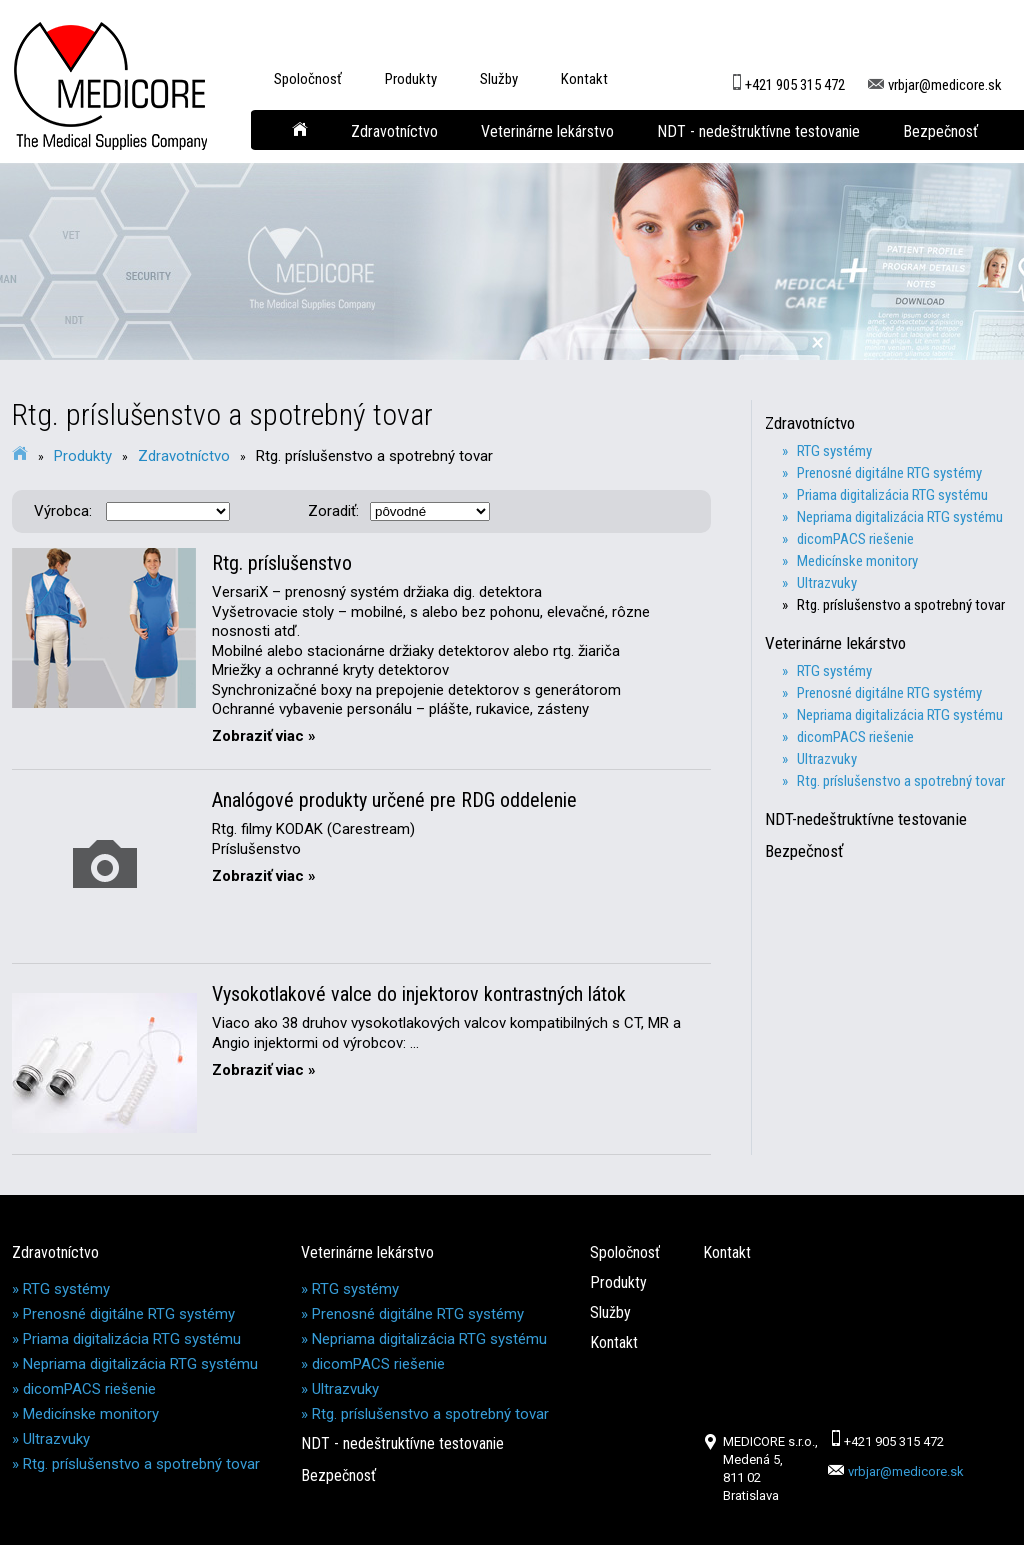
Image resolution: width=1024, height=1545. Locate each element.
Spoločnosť (308, 79)
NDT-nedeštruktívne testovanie (874, 819)
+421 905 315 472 (787, 77)
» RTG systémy (834, 451)
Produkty (411, 79)
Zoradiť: (333, 511)
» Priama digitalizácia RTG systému (892, 495)
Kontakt (584, 79)
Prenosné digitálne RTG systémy (129, 1314)
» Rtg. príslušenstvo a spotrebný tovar (901, 605)
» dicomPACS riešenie (855, 539)
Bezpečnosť (940, 131)
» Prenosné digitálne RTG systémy (889, 473)
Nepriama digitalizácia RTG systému (140, 1364)
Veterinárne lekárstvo (547, 131)
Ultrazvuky (56, 1439)
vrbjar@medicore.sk (935, 77)
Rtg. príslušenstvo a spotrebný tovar (374, 456)
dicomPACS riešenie (89, 1389)
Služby (499, 79)
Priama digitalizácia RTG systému (132, 1339)
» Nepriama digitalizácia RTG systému (900, 517)
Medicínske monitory (91, 1414)
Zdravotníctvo (394, 131)
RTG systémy (66, 1289)
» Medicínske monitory (857, 561)
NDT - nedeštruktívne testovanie (758, 131)
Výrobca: (63, 511)
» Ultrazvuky (827, 583)
